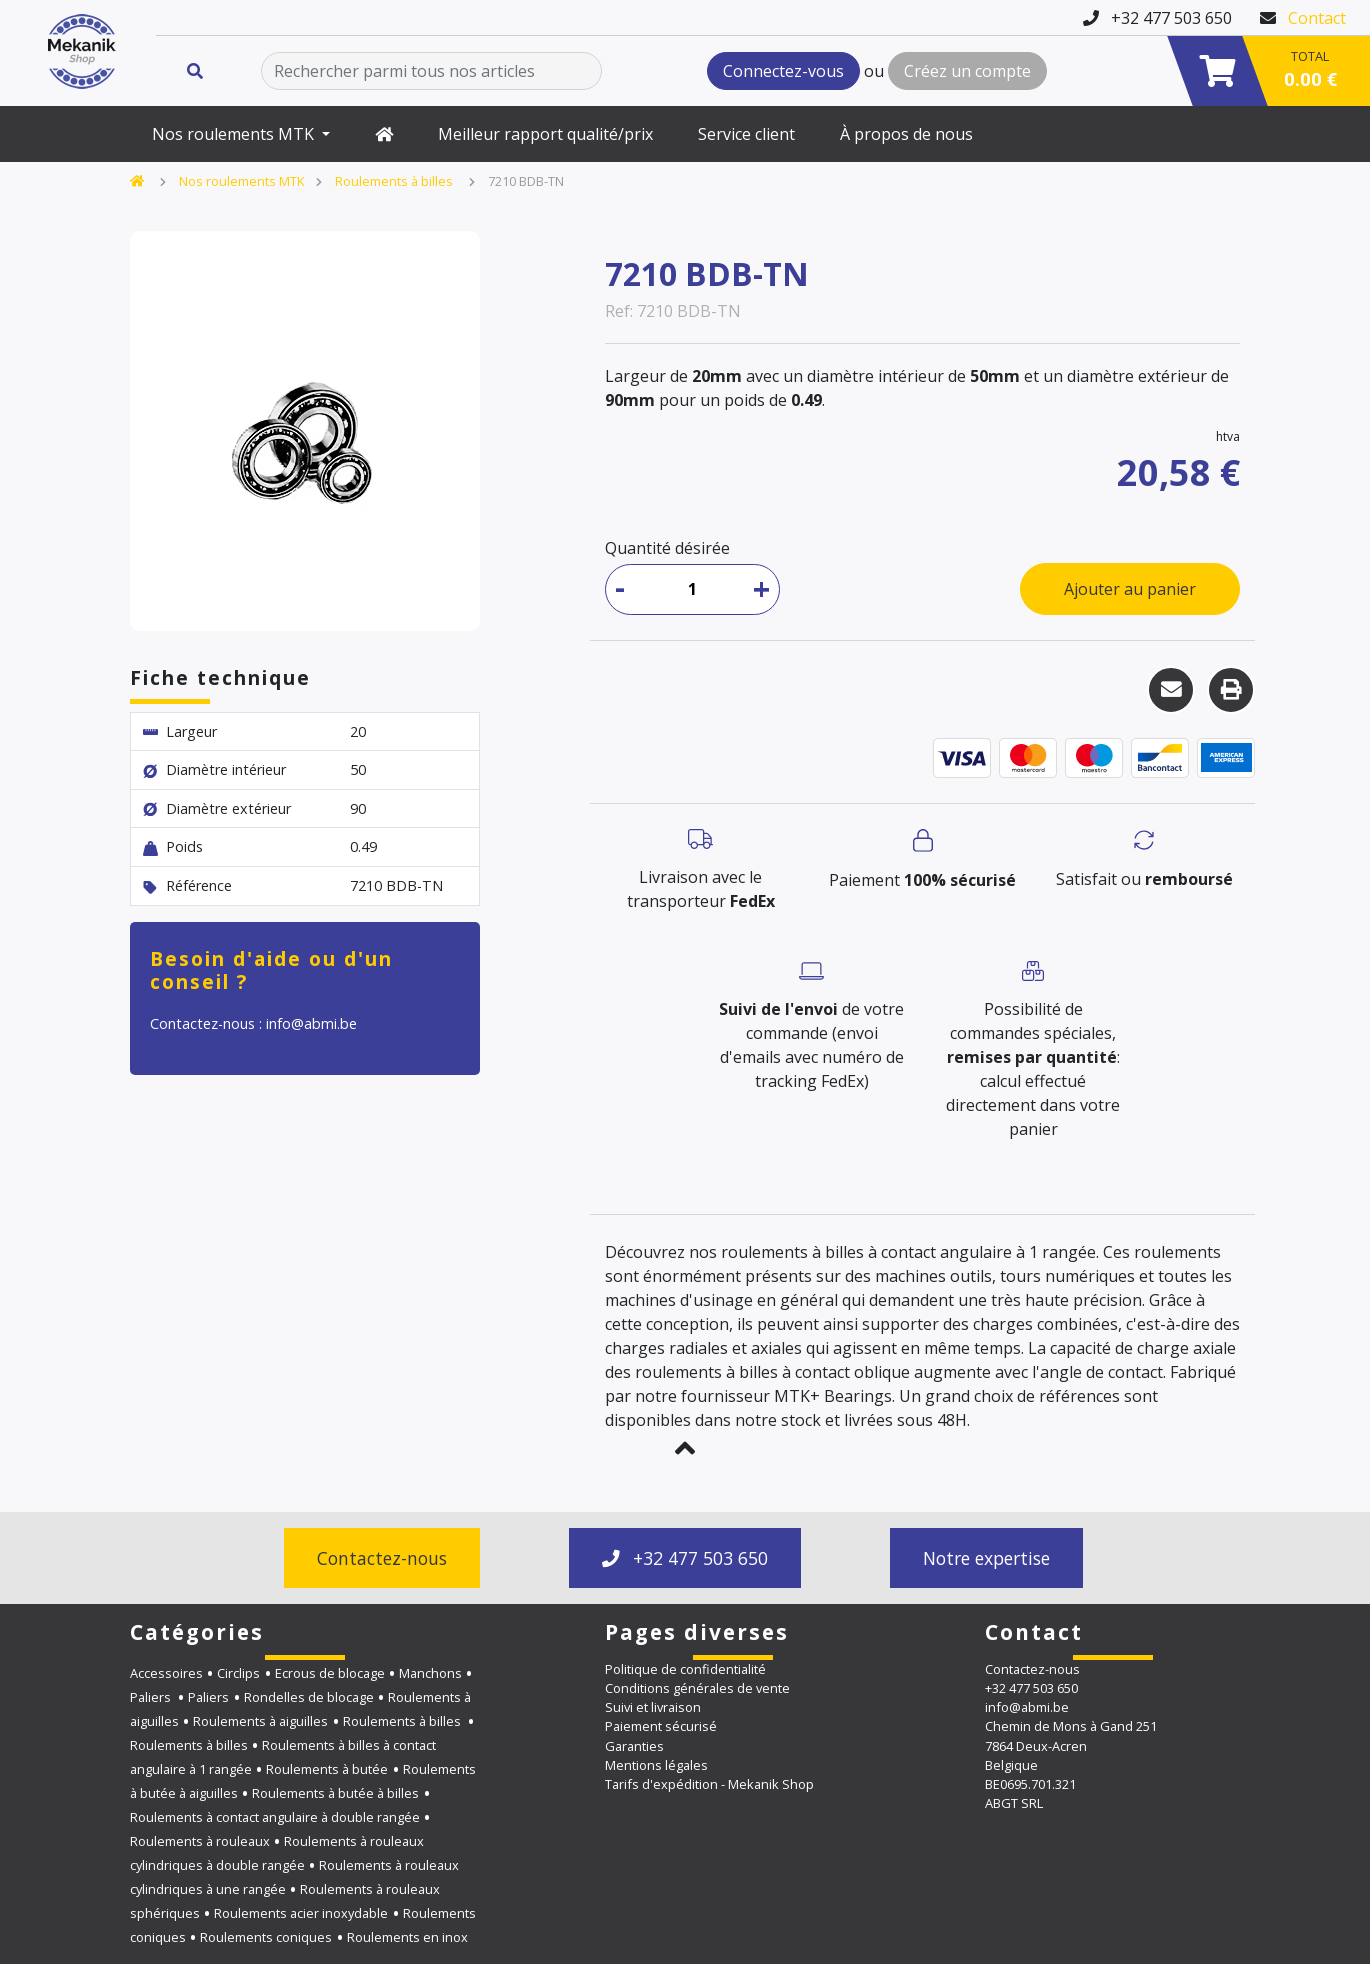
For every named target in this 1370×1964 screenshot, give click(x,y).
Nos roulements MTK (235, 134)
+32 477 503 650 (685, 1558)
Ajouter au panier (1130, 589)
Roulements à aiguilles (260, 1721)
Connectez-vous (783, 71)
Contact (1317, 18)
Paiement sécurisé (661, 1726)
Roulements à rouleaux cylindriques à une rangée (294, 1877)
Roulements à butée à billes (335, 1793)
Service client (746, 134)
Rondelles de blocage (309, 1697)
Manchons (430, 1673)
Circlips (238, 1673)
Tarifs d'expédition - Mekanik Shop (709, 1784)
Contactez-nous (382, 1558)
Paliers (152, 1697)
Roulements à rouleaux (200, 1841)
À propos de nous (906, 134)
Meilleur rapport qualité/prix (545, 134)
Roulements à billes (395, 181)
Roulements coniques (266, 1937)
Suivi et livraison (653, 1707)
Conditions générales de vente (697, 1688)
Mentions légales (656, 1765)
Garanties (634, 1746)
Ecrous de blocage (330, 1673)
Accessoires (166, 1673)
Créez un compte (967, 71)
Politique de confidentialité (685, 1669)
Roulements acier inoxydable (301, 1913)
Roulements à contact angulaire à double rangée (275, 1817)
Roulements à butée (327, 1769)
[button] (685, 1448)
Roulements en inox (407, 1937)
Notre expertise (986, 1558)
